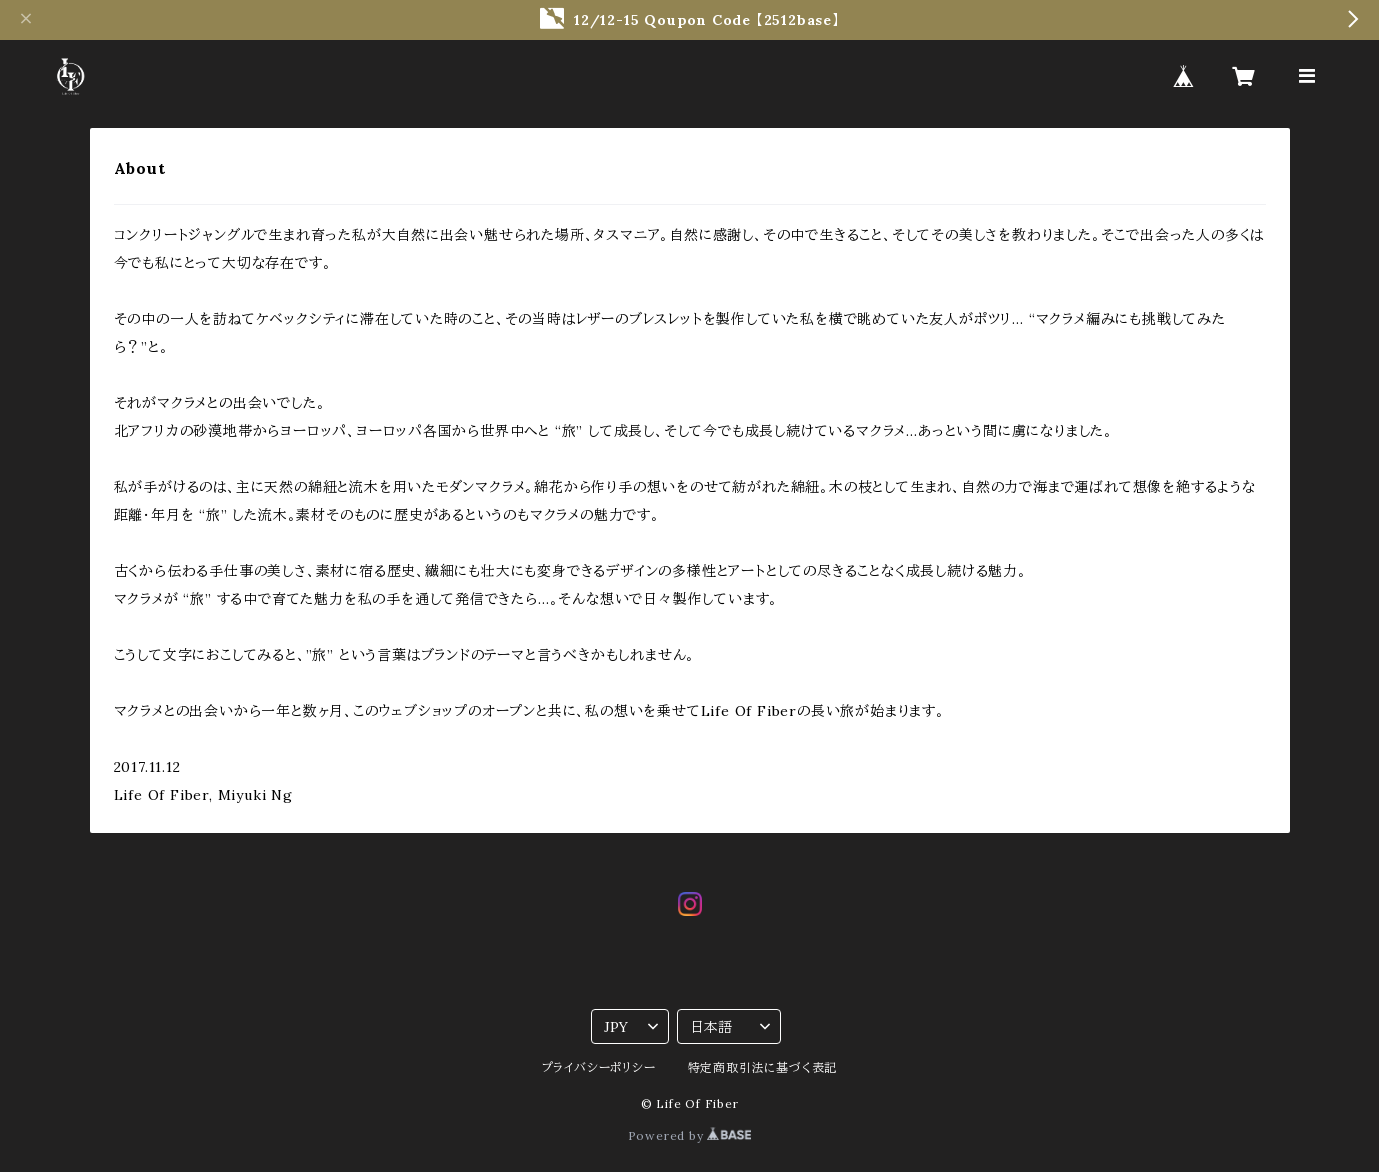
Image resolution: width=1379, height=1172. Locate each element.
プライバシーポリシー (599, 1067)
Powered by (690, 1135)
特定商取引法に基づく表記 (763, 1067)
